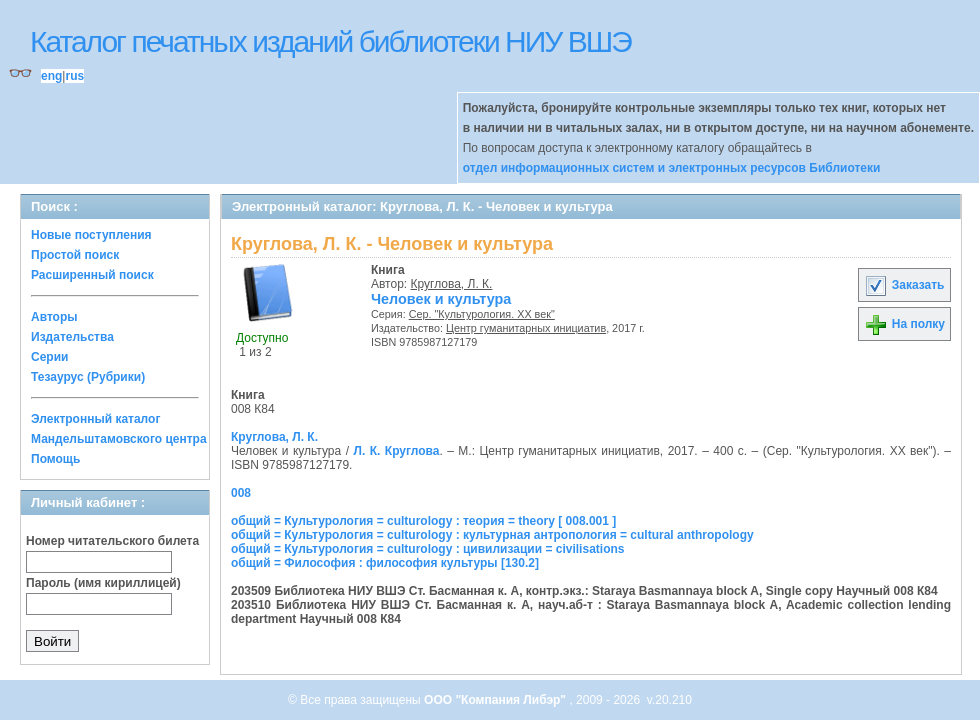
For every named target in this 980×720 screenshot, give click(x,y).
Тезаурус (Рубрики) (88, 377)
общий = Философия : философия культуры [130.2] (385, 563)
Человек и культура (441, 299)
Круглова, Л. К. (452, 284)
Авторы (54, 317)
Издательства (72, 337)
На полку (904, 324)
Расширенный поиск (92, 275)
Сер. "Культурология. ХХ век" (482, 314)
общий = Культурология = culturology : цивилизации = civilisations (427, 549)
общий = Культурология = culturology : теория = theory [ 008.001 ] (423, 521)
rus (74, 76)
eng (51, 76)
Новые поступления (91, 235)
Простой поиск (75, 255)
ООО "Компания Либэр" (496, 700)
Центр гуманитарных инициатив (526, 328)
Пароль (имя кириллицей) (103, 583)
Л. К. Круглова (396, 451)
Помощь (55, 459)
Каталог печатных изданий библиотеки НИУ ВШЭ (330, 41)
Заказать (904, 285)
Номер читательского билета (112, 541)
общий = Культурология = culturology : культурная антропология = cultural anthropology (492, 535)
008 (241, 493)
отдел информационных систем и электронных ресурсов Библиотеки (672, 168)
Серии (49, 357)
